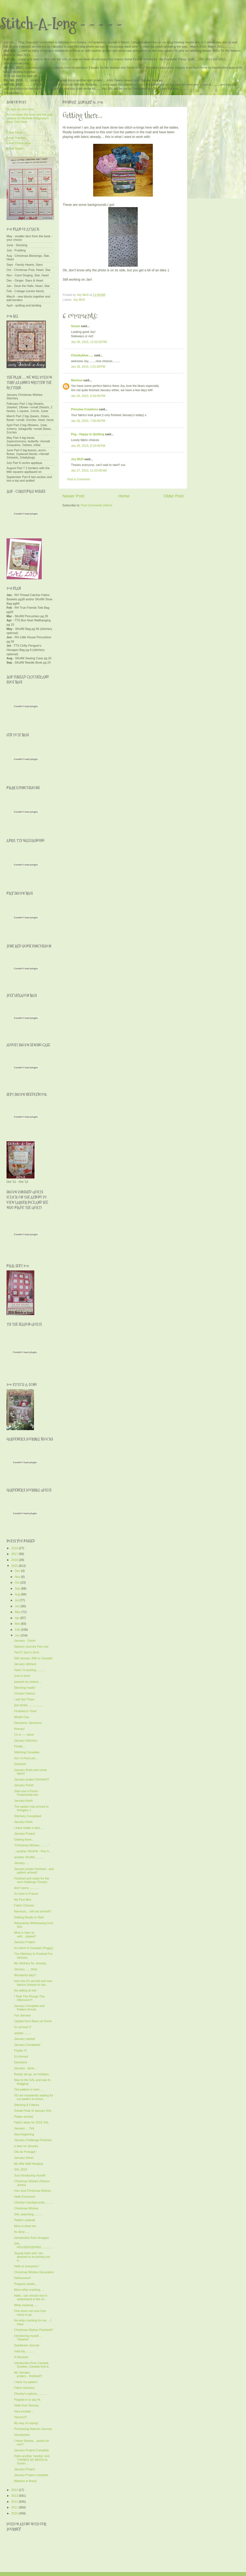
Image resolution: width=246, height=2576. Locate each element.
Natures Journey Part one (31, 1646)
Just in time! (22, 1675)
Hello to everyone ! (26, 2266)
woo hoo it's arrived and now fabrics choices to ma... (33, 1982)
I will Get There (24, 1699)
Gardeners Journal (26, 2345)
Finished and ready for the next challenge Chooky (31, 1880)
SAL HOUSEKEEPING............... (33, 2245)
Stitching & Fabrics (26, 2105)
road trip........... (24, 2351)
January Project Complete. (32, 2450)
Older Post (174, 496)
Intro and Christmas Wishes (32, 2190)
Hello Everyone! (24, 2196)
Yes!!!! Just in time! (26, 1652)
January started (24, 2038)
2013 (15, 2495)
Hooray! (19, 1728)
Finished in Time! (25, 1711)
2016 (15, 1559)
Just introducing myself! (29, 2175)
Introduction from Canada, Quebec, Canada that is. (31, 2364)
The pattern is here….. (29, 2089)
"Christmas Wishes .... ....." (32, 1845)
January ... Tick (24, 2128)
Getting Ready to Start (29, 1917)
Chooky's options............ (30, 2393)
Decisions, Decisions (28, 1722)
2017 (15, 1553)
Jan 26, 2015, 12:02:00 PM (89, 342)
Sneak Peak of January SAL (33, 2110)
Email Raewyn (16, 137)
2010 (15, 2513)
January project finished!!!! (31, 1779)
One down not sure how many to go (30, 2312)
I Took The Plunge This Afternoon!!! (29, 1998)
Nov (18, 1576)
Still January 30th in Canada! (33, 1658)
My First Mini (22, 1899)
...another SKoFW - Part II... (32, 1851)
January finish (23, 1800)
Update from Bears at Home (33, 2021)
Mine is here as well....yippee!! (25, 1934)
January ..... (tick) (25, 1969)
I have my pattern (25, 2382)
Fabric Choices (24, 1905)
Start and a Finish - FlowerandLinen (27, 1792)
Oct (17, 1582)
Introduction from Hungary (31, 2237)
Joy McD (79, 299)
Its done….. (21, 2231)
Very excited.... (24, 2411)
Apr (17, 1618)
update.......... (23, 2033)
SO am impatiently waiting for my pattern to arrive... (33, 2097)
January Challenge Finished (32, 2140)
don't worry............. (26, 1888)
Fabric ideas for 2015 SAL (31, 2122)
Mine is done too (25, 2226)
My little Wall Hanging (28, 2163)
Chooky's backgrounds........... (34, 2202)
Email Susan (15, 148)
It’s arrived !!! (22, 2027)
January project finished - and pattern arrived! (33, 1870)
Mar (18, 1623)
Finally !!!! (20, 2050)
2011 (15, 2507)
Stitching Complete (26, 1752)
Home (124, 496)
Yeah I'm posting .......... (29, 1670)
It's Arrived (21, 2056)
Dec (18, 1570)
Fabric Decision (24, 2387)
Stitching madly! (24, 1687)
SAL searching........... (28, 2214)
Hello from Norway (26, 2405)
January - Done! (24, 1640)
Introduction (22, 2434)
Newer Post (73, 496)
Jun (17, 1606)
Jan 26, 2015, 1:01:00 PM (88, 366)
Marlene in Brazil (25, 2481)
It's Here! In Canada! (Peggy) (33, 1948)
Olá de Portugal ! (25, 2151)
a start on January (26, 2146)
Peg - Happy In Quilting (87, 434)
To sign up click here (20, 109)
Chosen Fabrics (24, 1693)
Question (20, 1764)
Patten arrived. (24, 2116)
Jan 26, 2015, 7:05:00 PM (88, 420)
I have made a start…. (29, 1827)
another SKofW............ (29, 1857)
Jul (17, 1600)
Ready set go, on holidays (31, 2074)
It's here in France (26, 1893)
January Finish (24, 1785)
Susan (75, 326)
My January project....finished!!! (28, 2374)
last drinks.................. (28, 1705)
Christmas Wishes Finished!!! (33, 2329)
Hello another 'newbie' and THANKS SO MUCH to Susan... (31, 2459)
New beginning (24, 2134)
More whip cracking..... (29, 2289)
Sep (18, 1588)
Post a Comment (78, 479)
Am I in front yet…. (26, 1758)
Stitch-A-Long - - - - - (61, 23)
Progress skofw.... (26, 2284)
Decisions (20, 2062)
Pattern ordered (24, 2220)
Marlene (76, 380)
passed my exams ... (28, 1681)
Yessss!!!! (20, 2417)
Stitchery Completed (27, 1816)
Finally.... (20, 1746)
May (18, 1612)
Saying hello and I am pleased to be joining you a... (32, 2256)
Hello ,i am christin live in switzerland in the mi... (30, 2297)
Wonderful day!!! (25, 1975)
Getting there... (24, 1839)
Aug (18, 1594)
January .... (21, 1863)
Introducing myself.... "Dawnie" (28, 2337)
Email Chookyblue (19, 143)
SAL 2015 (20, 2169)
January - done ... (25, 2068)
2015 (15, 1565)
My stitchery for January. (30, 1963)
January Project (24, 1833)
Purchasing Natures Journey (33, 2428)
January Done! (24, 2157)
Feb (18, 1629)
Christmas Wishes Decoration (34, 2272)
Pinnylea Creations (84, 409)
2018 (15, 1548)
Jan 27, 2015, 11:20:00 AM (89, 470)
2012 (15, 2501)
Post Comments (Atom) (96, 505)
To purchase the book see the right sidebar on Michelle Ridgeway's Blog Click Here (30, 118)
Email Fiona (14, 132)
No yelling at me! (25, 1990)
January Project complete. (31, 2475)
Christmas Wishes (26, 2208)
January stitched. (25, 1664)
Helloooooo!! (22, 2278)
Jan (17, 1635)
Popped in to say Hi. (27, 2399)
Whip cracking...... (26, 2305)
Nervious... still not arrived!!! (32, 1911)
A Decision (21, 2357)
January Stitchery (25, 1740)
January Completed (27, 2044)
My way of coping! (26, 2423)
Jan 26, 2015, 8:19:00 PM (88, 445)
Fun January (22, 2015)
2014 (15, 2490)
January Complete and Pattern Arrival (29, 2007)
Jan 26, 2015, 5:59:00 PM (88, 395)
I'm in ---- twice (24, 1734)
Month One (21, 1717)
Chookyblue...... (82, 355)
